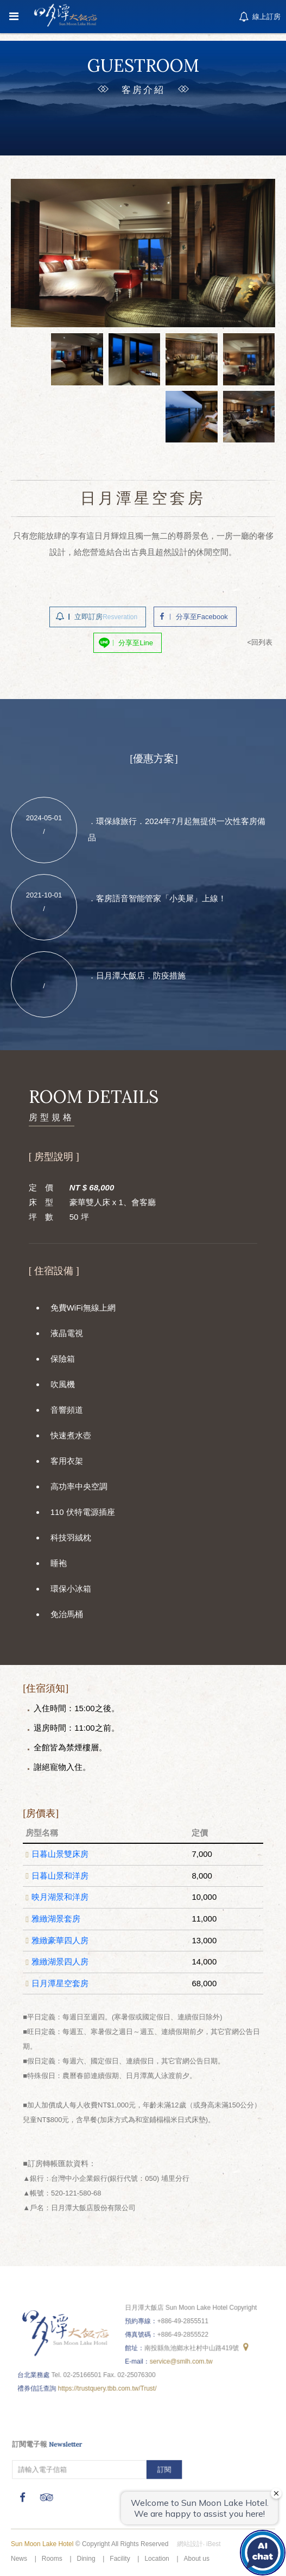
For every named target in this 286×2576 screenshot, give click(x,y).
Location (156, 2558)
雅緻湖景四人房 (62, 1958)
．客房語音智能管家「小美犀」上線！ (157, 894)
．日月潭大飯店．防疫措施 (137, 969)
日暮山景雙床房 (62, 1854)
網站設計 (190, 2544)
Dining (86, 2558)
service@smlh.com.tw (179, 2357)
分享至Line (135, 639)
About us (196, 2558)
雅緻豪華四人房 (62, 1937)
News (19, 2558)
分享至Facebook (200, 614)
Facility (120, 2558)
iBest (213, 2544)
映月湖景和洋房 (62, 1896)
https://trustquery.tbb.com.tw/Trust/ (108, 2383)
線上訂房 (259, 17)
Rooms (52, 2558)
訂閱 (163, 2467)
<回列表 (256, 639)
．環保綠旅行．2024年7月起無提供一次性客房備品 (175, 827)
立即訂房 (107, 614)
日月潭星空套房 (62, 1979)
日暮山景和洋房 (62, 1875)
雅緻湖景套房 (58, 1917)
